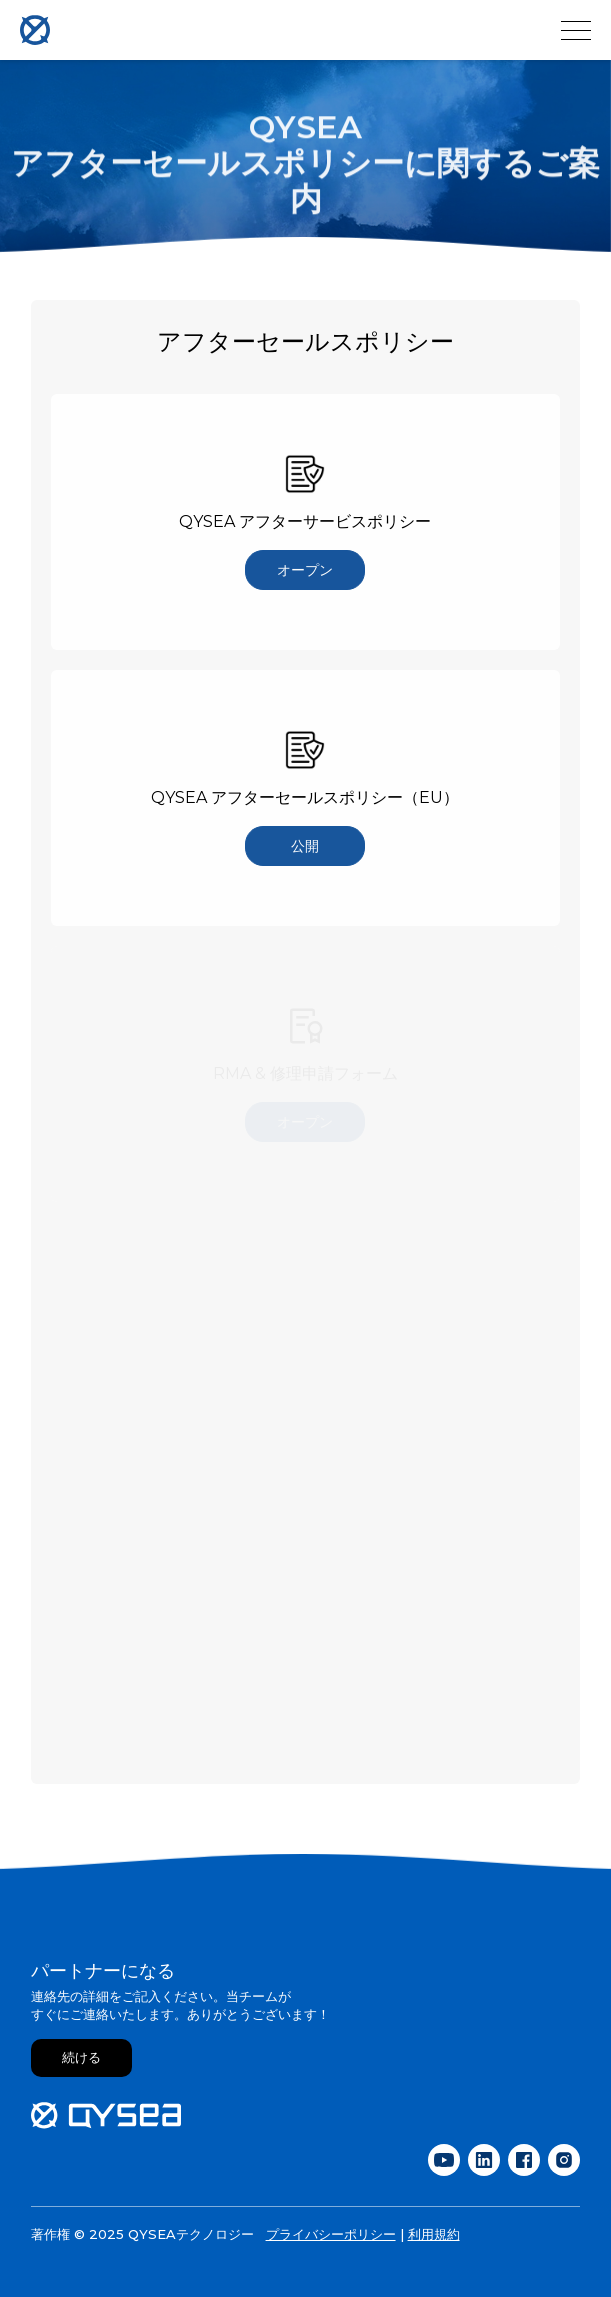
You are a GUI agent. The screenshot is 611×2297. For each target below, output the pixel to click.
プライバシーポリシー (331, 2234)
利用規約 (434, 2234)
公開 (305, 846)
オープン (305, 570)
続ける (81, 2057)
